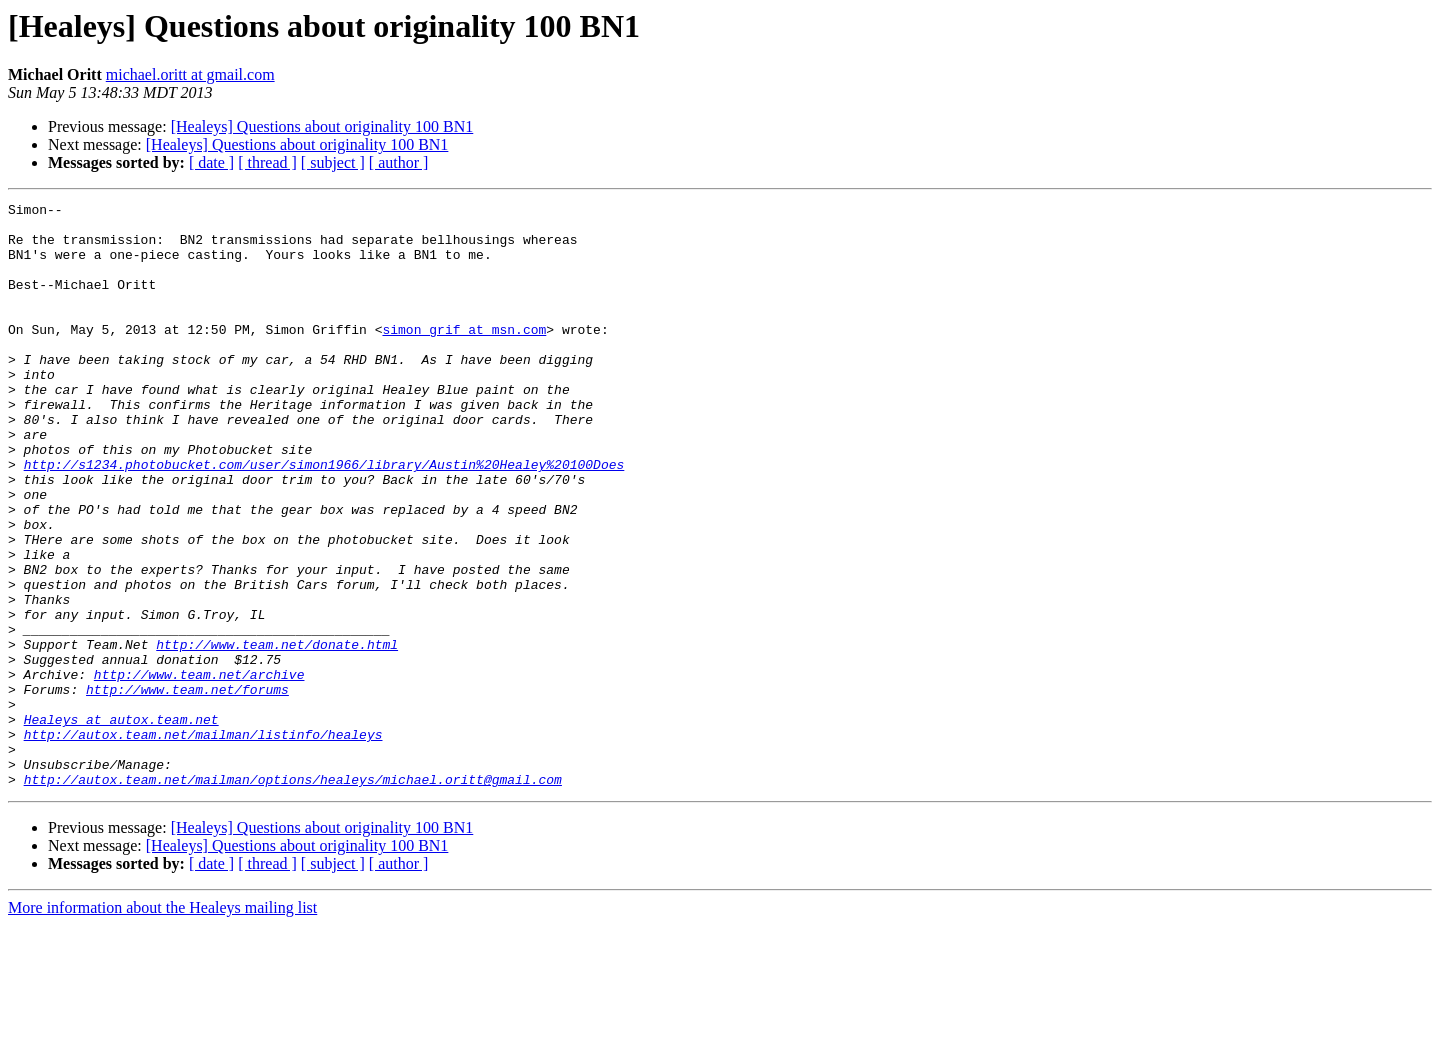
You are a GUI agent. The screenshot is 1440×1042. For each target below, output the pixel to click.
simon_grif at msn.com (464, 356)
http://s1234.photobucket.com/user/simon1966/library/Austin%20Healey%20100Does (324, 518)
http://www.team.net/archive (199, 770)
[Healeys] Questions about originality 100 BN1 (322, 126)
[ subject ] (333, 162)
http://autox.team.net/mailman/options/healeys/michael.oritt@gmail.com (293, 896)
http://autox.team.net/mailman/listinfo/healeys (203, 842)
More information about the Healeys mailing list (162, 1024)
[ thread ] (267, 162)
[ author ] (399, 162)
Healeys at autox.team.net (121, 824)
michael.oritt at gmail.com (190, 74)
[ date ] (211, 162)
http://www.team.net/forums (187, 788)
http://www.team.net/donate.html (277, 734)
